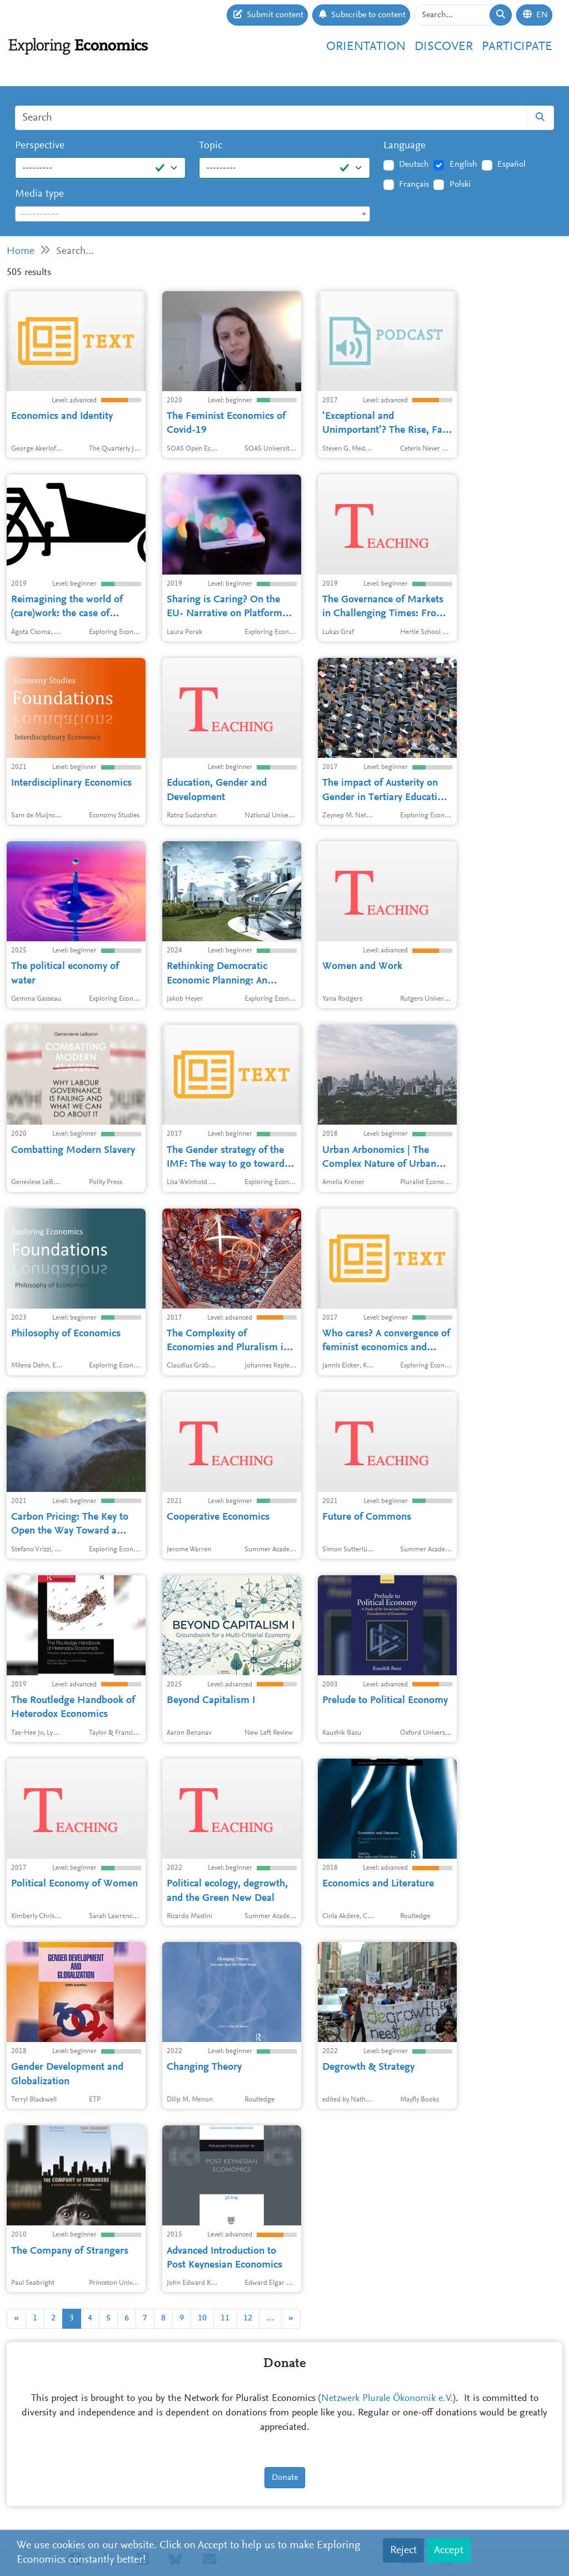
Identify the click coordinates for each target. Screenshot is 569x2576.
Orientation (366, 47)
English (463, 164)
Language (404, 146)
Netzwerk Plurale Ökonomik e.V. (387, 2399)
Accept (448, 2550)
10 (202, 2318)
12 (247, 2318)
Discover (444, 47)
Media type (39, 194)
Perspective (39, 146)
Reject (403, 2550)
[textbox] (193, 214)
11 (225, 2318)
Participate (517, 47)
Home (20, 251)
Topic (210, 146)
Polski (460, 184)
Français (414, 184)
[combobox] (192, 214)
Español (511, 164)
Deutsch (414, 164)
